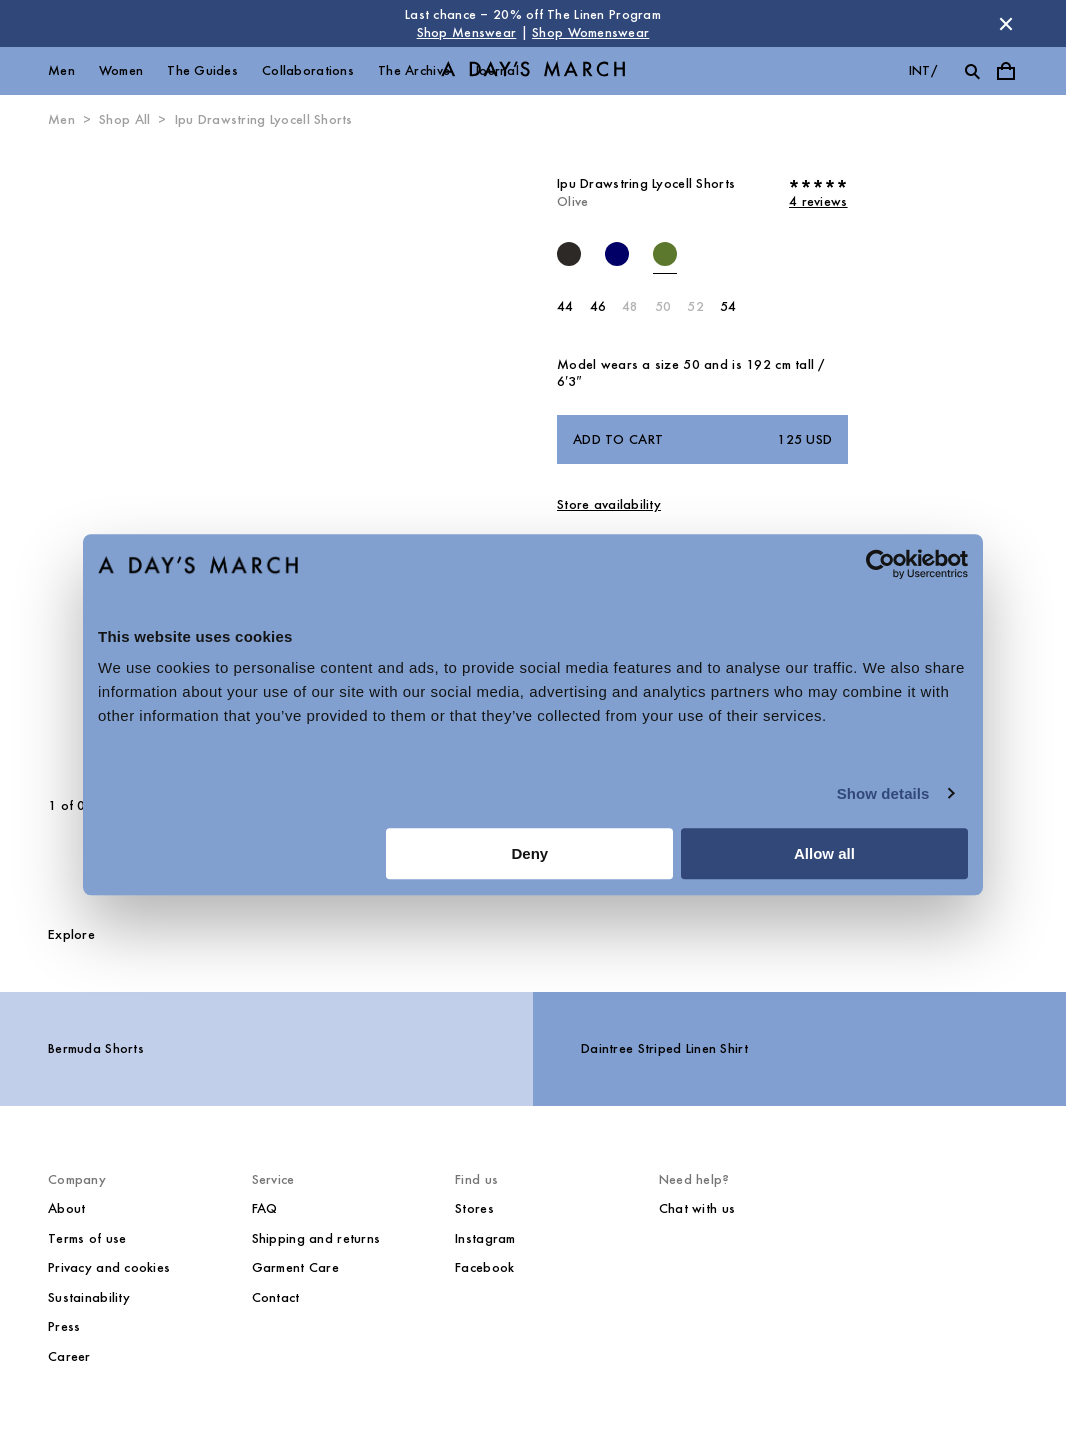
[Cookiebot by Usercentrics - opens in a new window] (880, 564)
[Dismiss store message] (1006, 24)
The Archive (414, 70)
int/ (923, 70)
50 (663, 306)
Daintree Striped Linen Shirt (664, 1048)
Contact (276, 1297)
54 (728, 306)
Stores (474, 1208)
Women (121, 70)
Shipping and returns (316, 1238)
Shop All (124, 119)
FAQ (265, 1208)
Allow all (824, 853)
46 (598, 306)
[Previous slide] (106, 463)
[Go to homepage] (533, 71)
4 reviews (818, 201)
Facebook (484, 1267)
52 (695, 306)
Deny (530, 853)
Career (69, 1356)
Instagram (485, 1238)
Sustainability (89, 1297)
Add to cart (702, 440)
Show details (883, 793)
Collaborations (308, 70)
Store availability (609, 504)
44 (565, 306)
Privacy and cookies (109, 1267)
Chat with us (697, 1208)
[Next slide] (318, 463)
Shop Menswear (467, 32)
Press (64, 1326)
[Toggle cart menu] (1006, 71)
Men (61, 70)
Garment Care (295, 1267)
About (66, 1208)
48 (630, 306)
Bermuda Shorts (96, 1048)
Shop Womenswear (590, 32)
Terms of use (87, 1238)
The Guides (202, 70)
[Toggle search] (972, 71)
